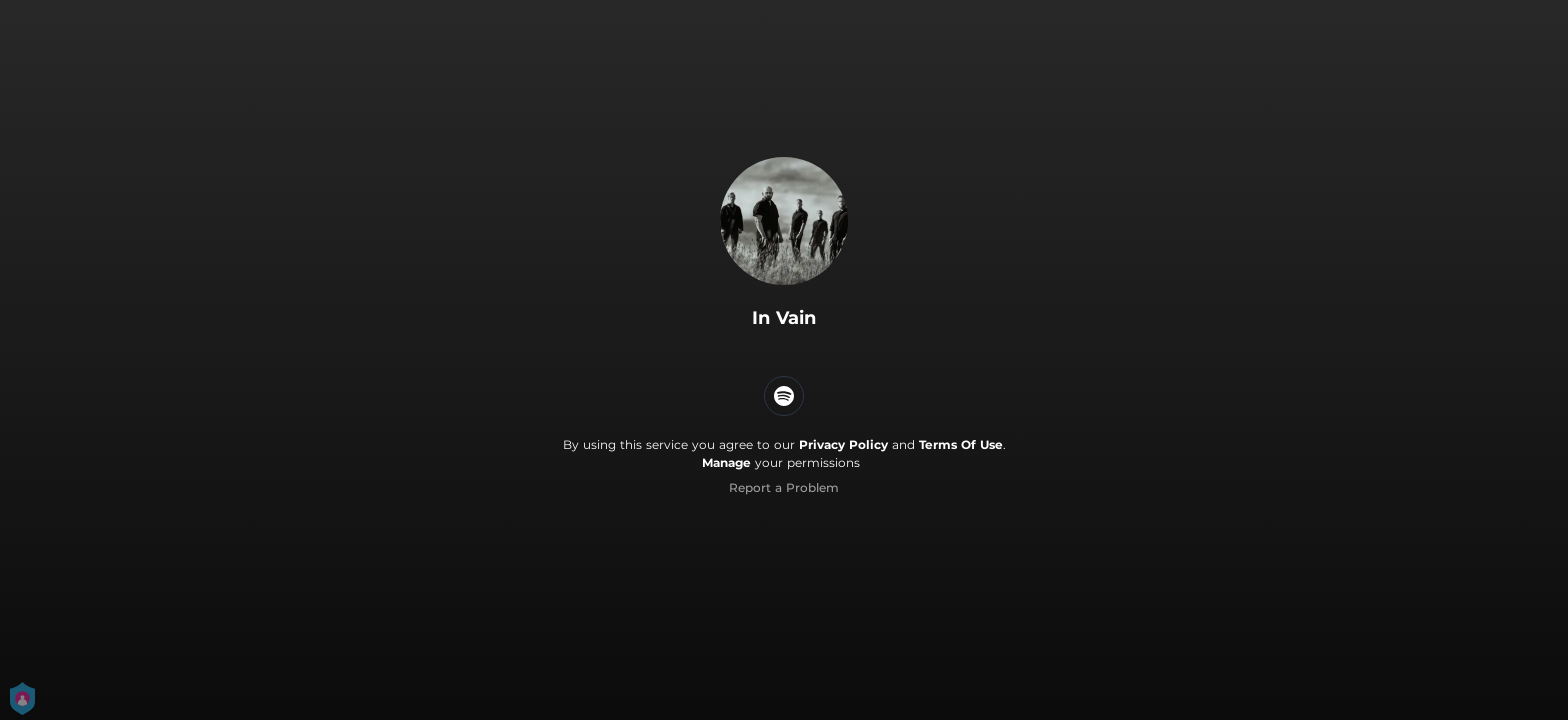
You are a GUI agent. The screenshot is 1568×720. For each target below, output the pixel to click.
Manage (726, 462)
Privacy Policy (843, 444)
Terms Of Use (961, 444)
